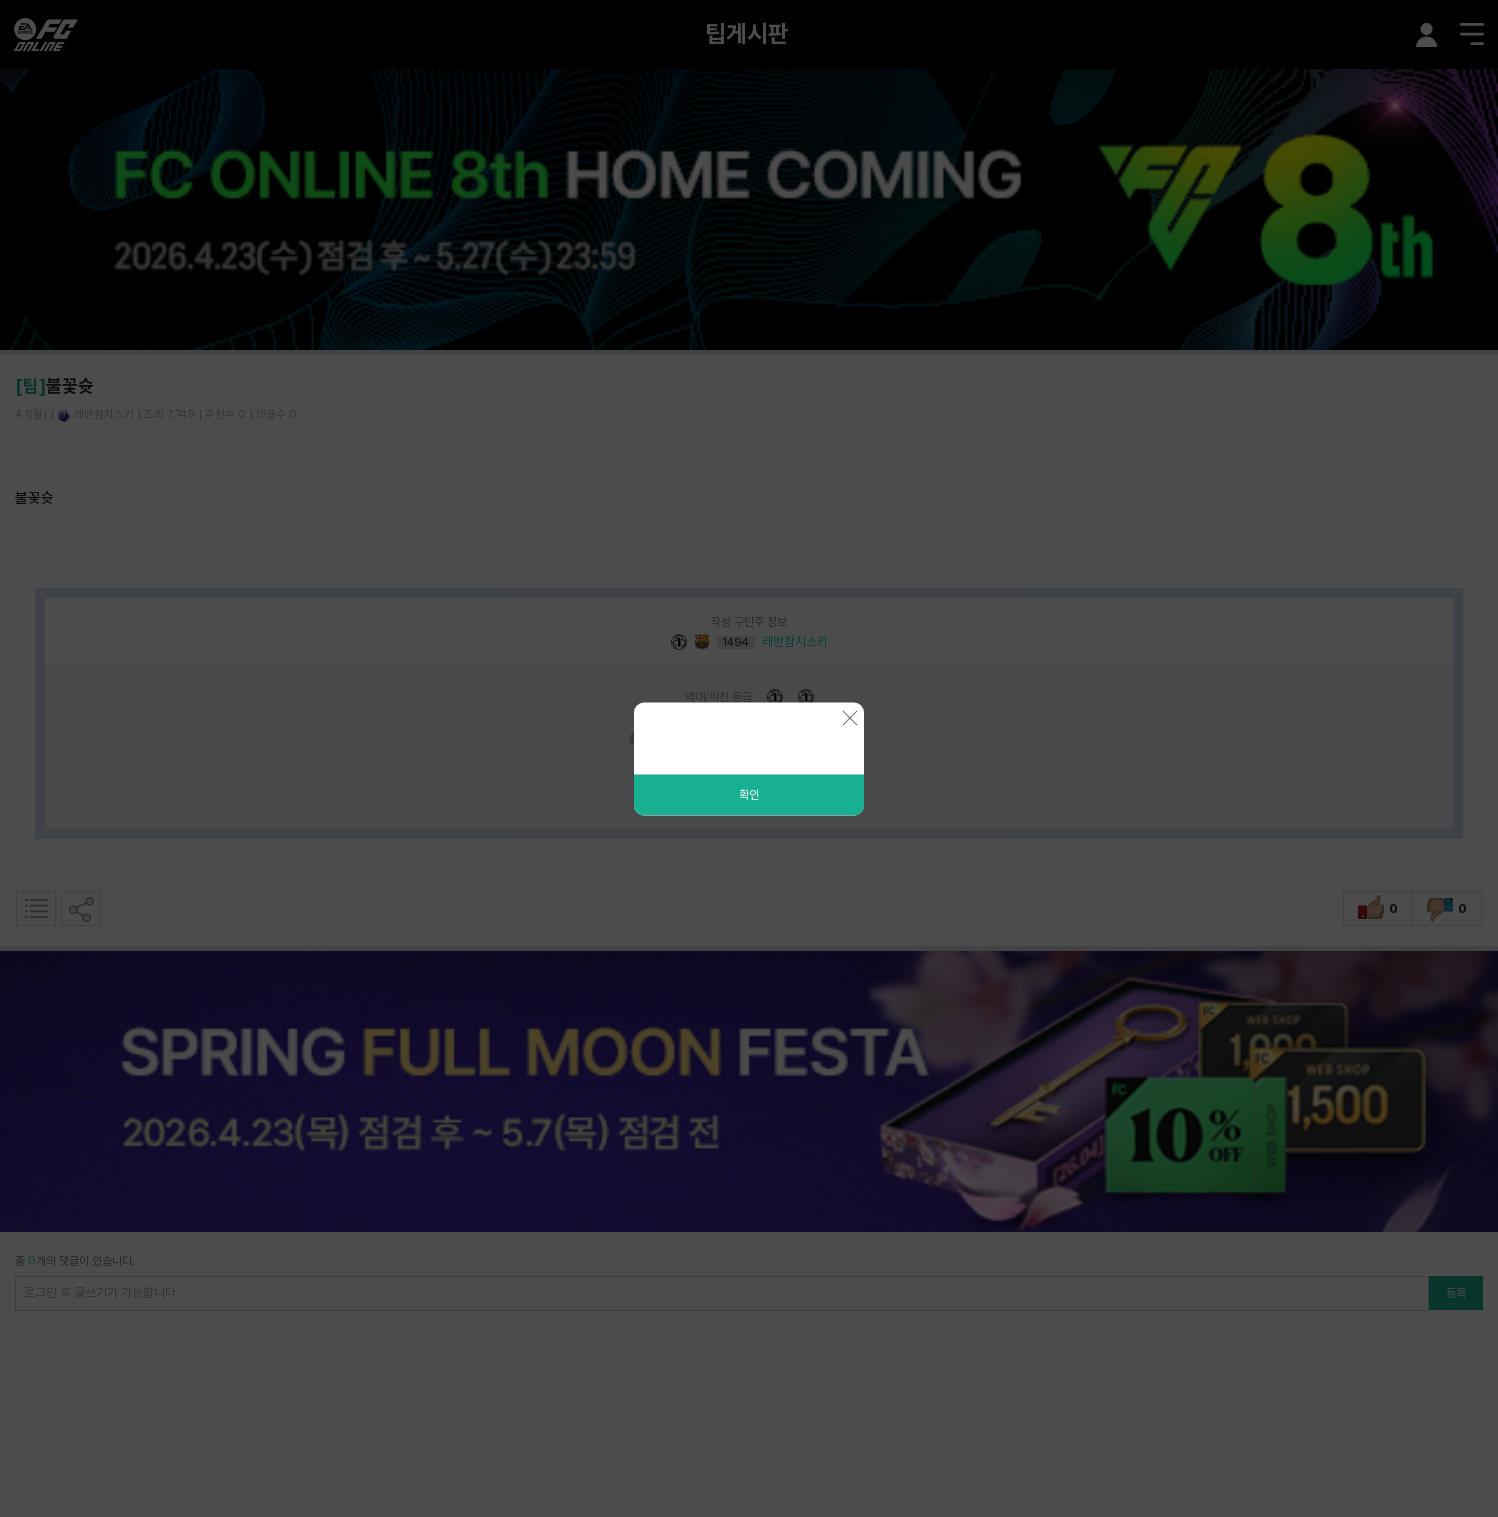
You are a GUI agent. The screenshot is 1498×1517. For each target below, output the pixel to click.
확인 (749, 794)
